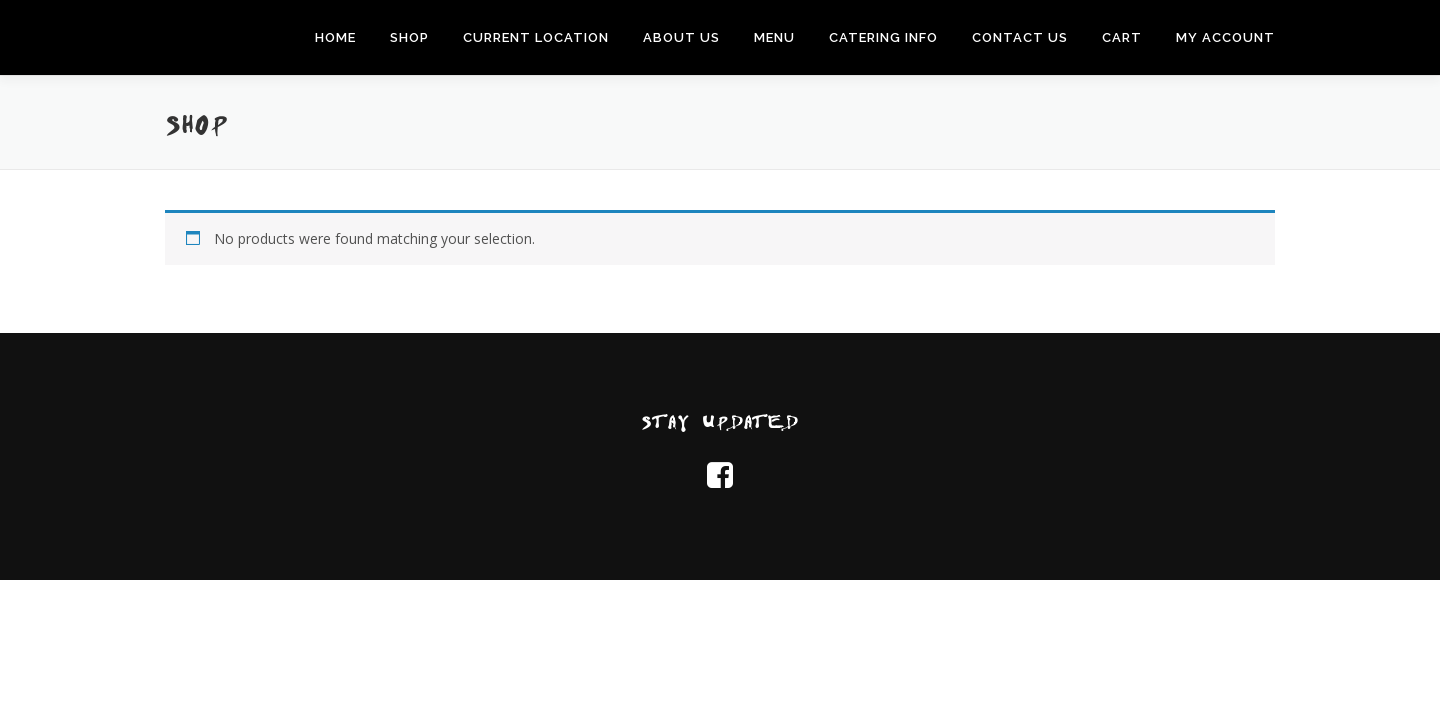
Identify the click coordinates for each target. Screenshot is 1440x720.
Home (335, 37)
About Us (681, 37)
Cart (1122, 37)
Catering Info (883, 37)
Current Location (536, 37)
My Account (1225, 37)
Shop (409, 37)
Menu (774, 37)
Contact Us (1020, 37)
